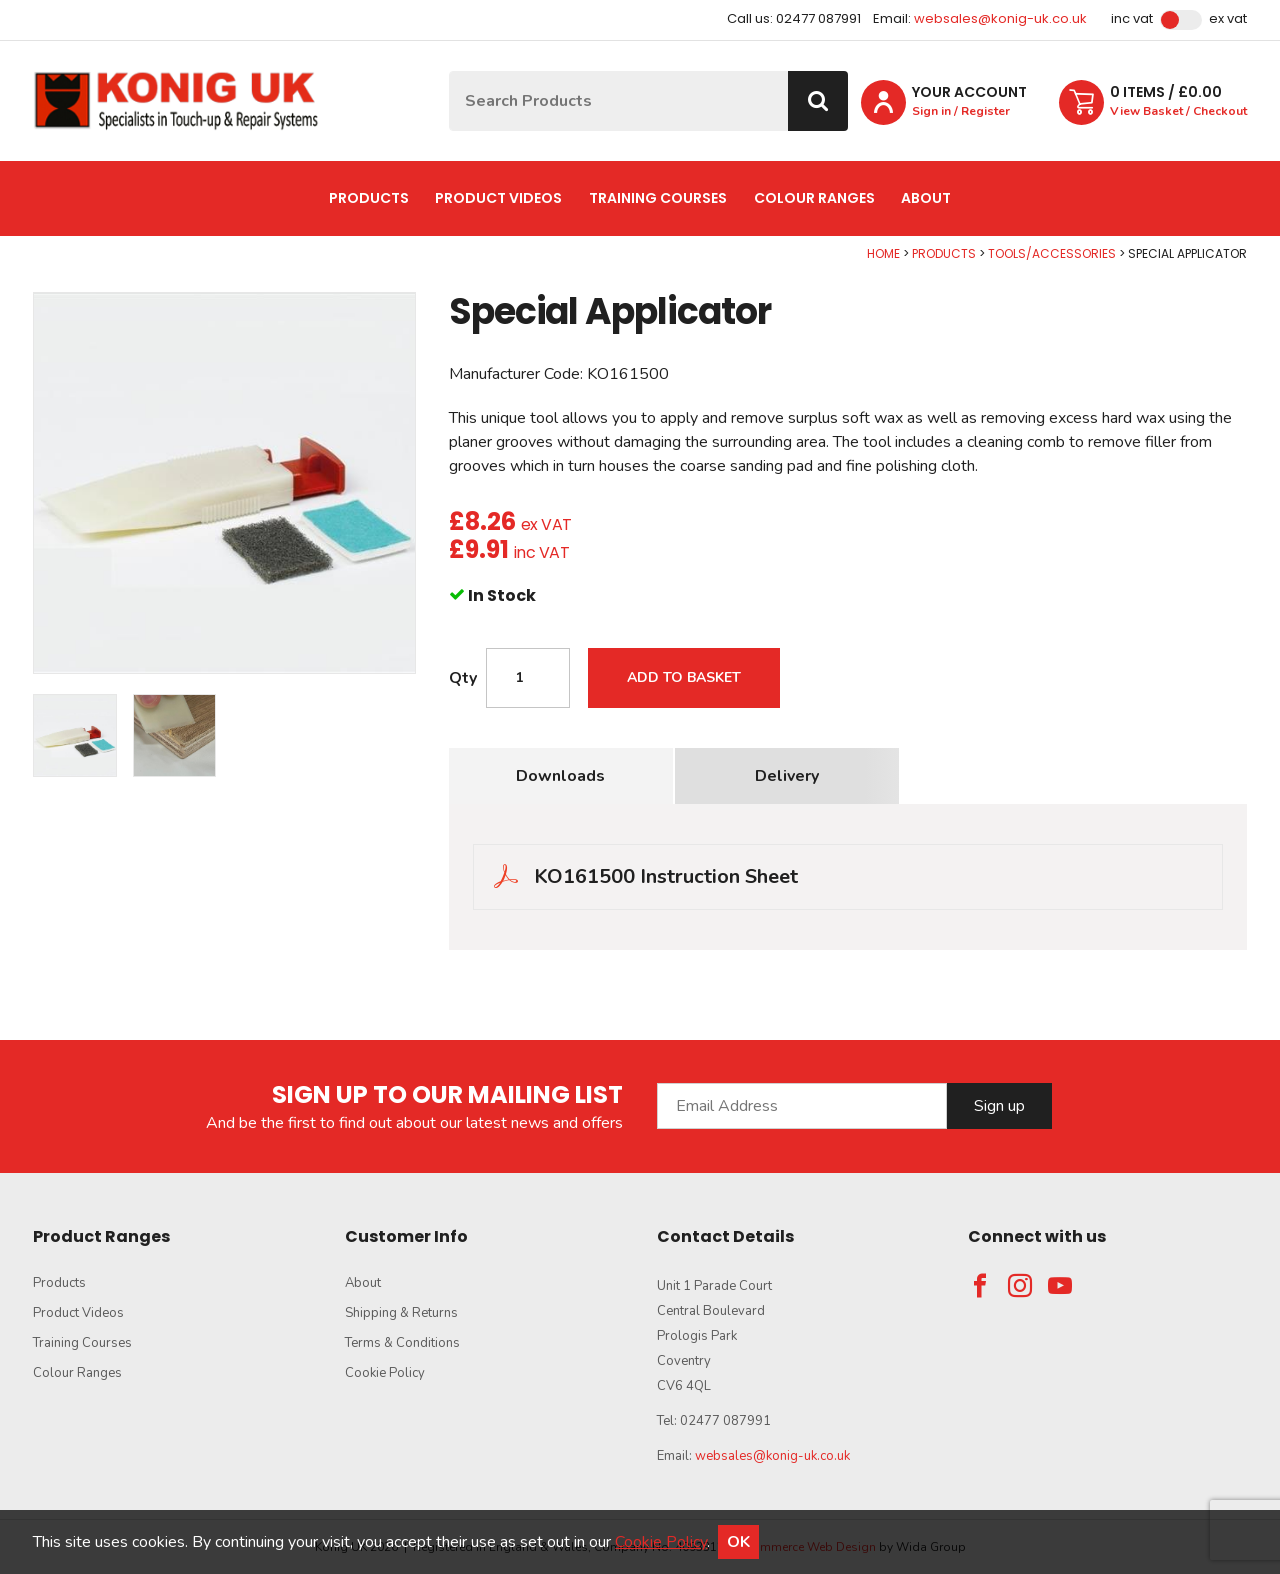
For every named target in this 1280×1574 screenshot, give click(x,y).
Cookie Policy (385, 1373)
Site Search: (449, 71)
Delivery (787, 776)
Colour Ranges (814, 198)
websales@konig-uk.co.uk (1000, 18)
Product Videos (498, 198)
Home (883, 253)
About (926, 198)
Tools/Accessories (1052, 253)
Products (369, 198)
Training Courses (658, 198)
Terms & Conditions (402, 1343)
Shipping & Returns (401, 1313)
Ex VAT (1228, 19)
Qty (463, 678)
